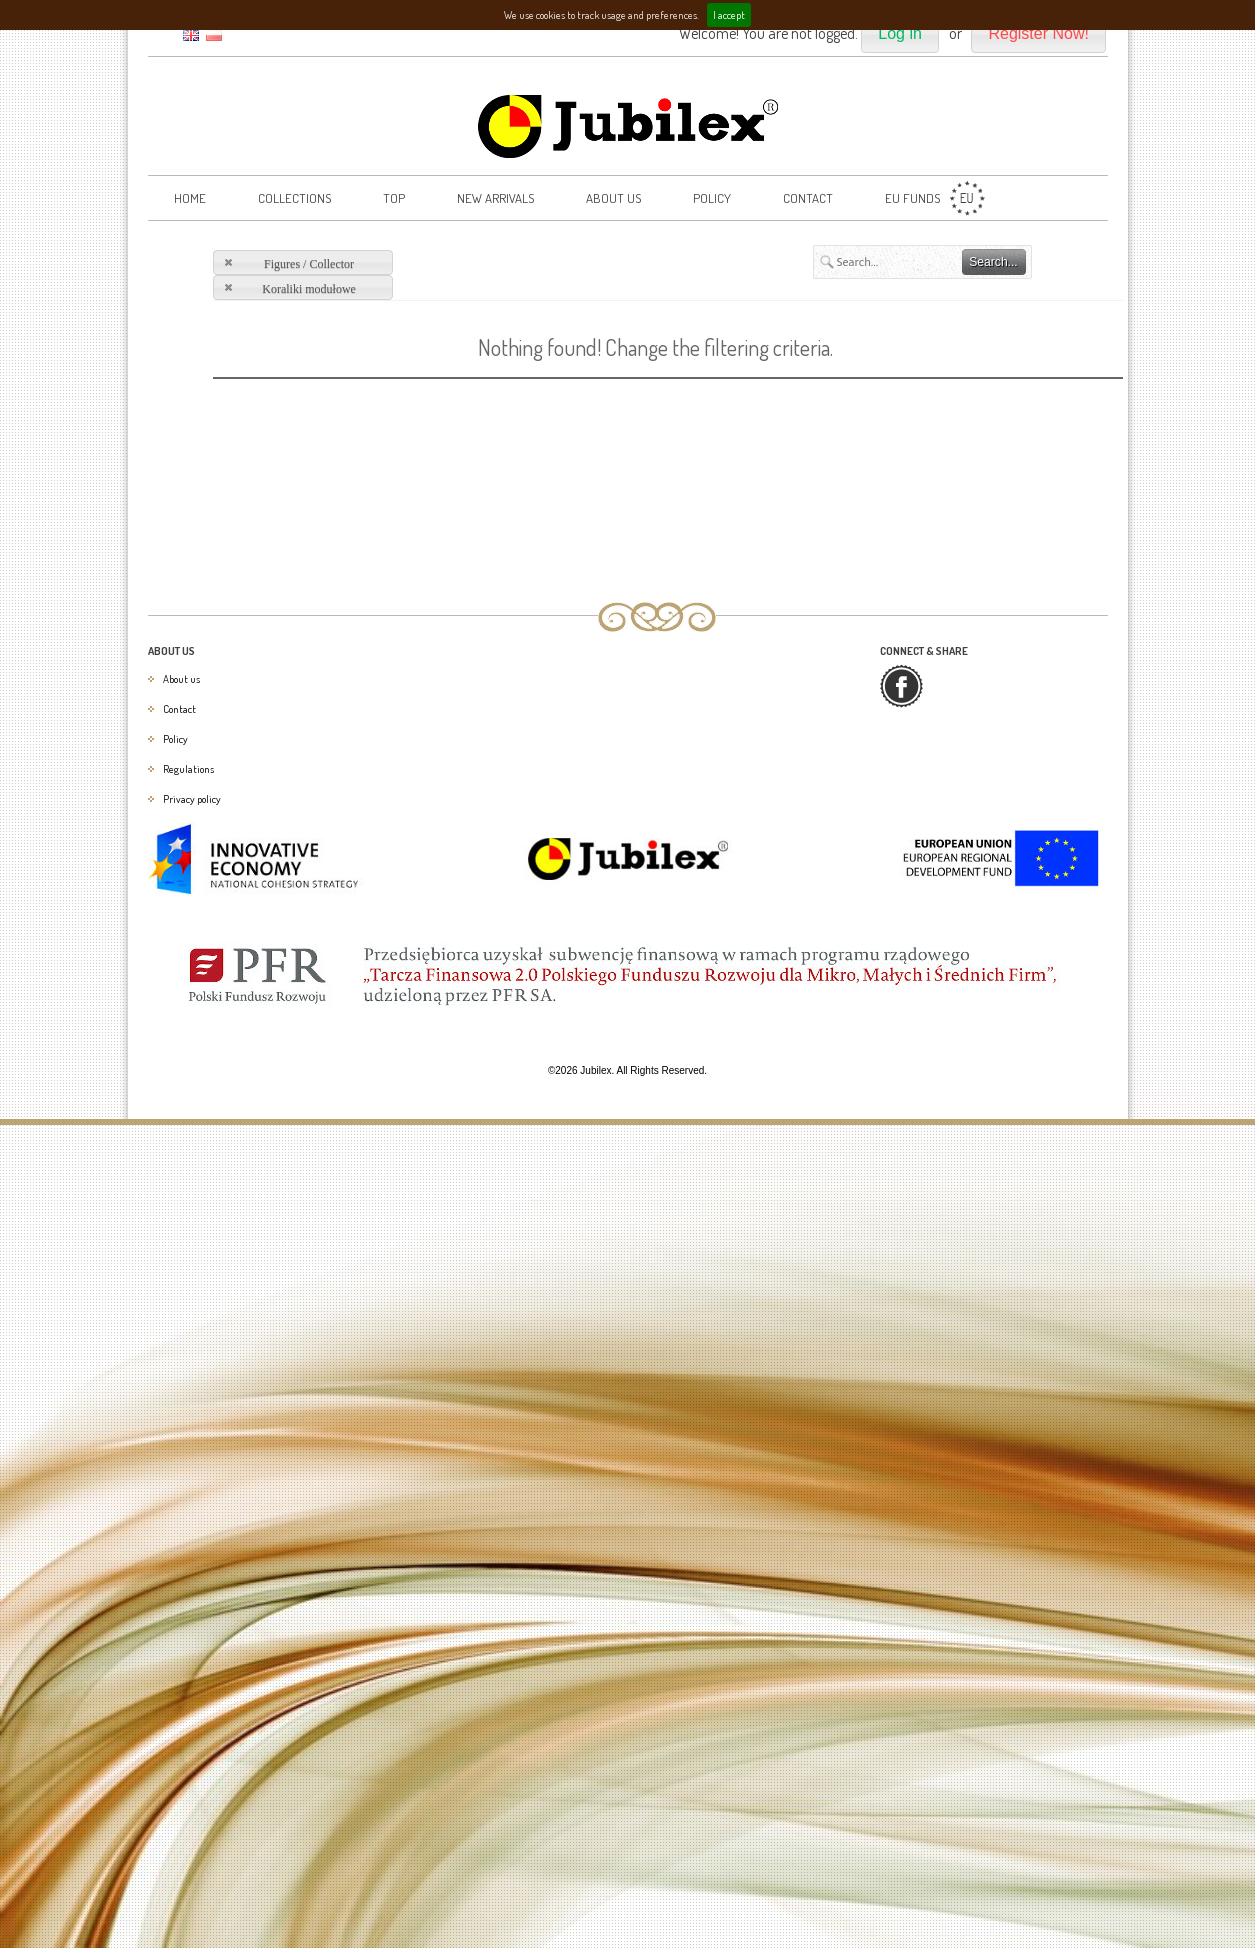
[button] (900, 34)
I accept (729, 15)
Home (190, 198)
